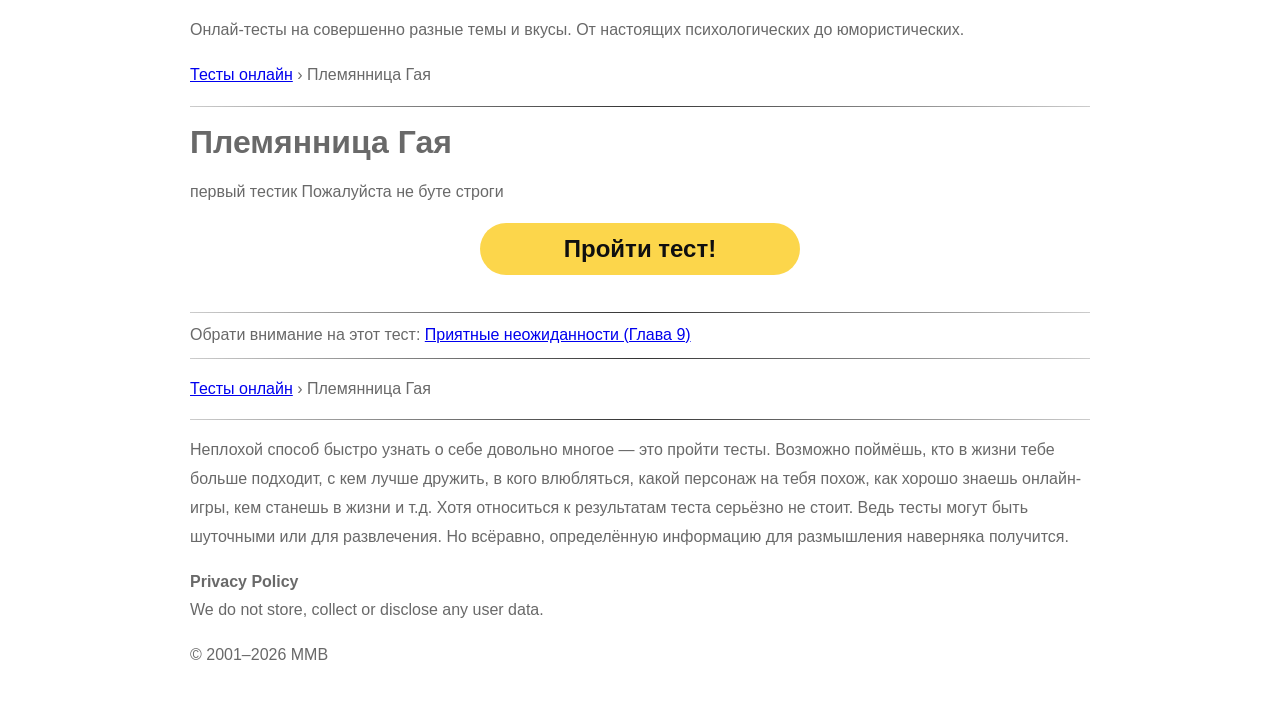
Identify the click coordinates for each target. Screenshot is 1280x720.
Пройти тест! (640, 248)
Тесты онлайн (241, 74)
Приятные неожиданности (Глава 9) (558, 334)
